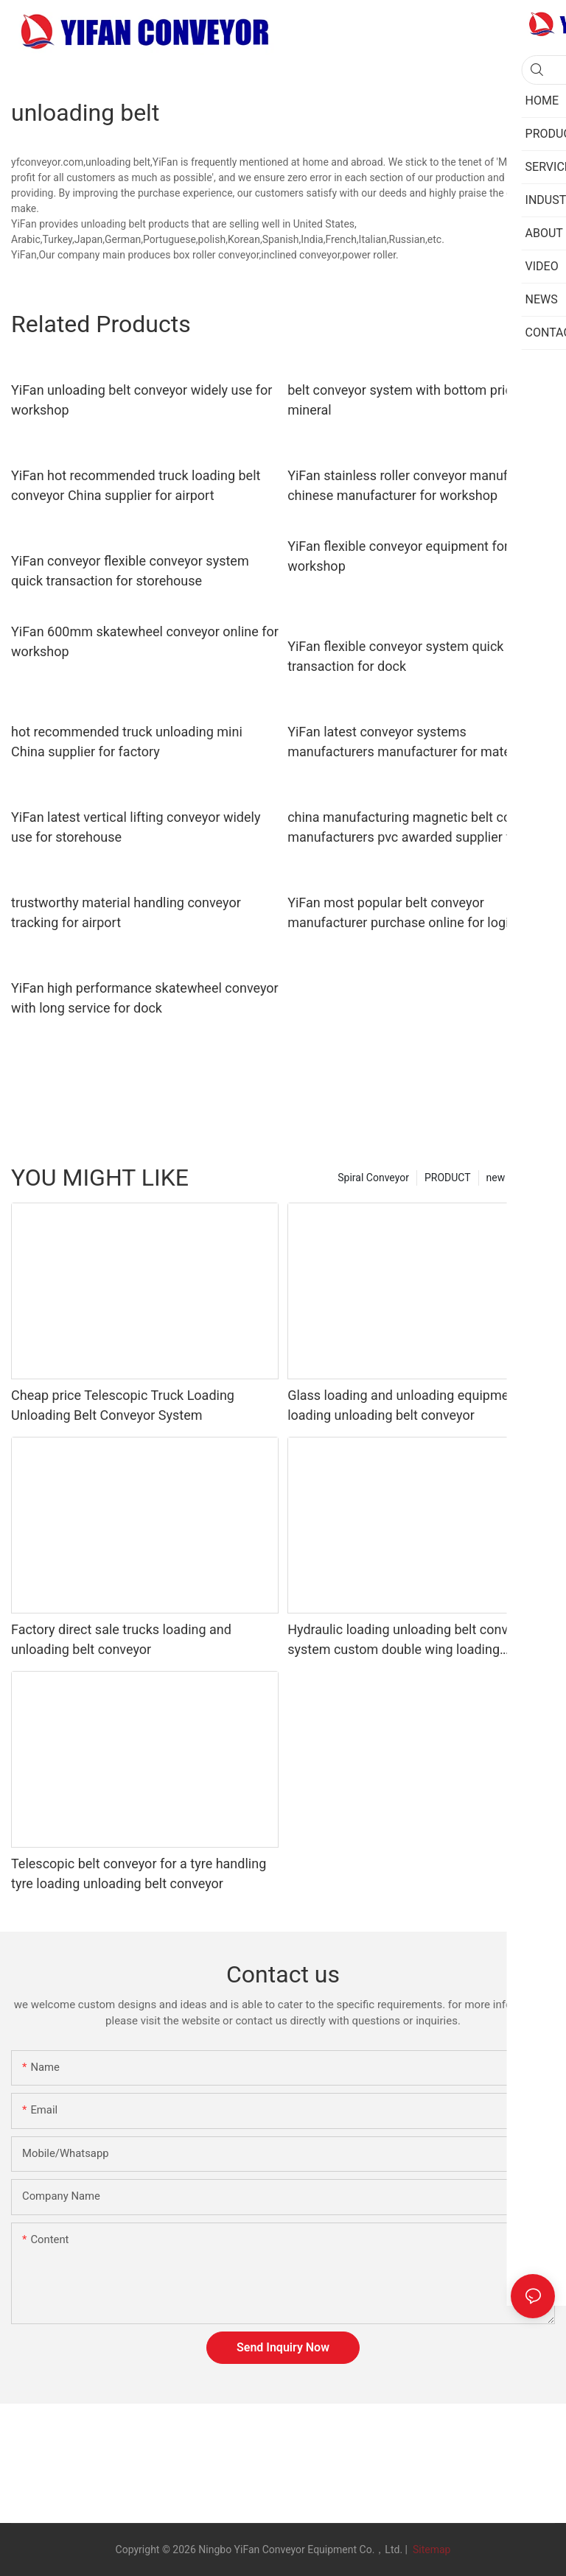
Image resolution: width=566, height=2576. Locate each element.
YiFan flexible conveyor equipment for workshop (398, 556)
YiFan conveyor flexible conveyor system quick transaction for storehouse (130, 570)
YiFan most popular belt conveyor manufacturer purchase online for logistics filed (412, 913)
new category (517, 1177)
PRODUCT (447, 1177)
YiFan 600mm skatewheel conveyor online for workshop (145, 641)
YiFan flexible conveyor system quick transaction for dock (395, 656)
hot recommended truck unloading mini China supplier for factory (126, 741)
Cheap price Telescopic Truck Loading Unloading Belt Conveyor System (122, 1405)
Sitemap (430, 2549)
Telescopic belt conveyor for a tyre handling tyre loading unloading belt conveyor (138, 1873)
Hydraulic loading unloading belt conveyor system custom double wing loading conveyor (410, 1640)
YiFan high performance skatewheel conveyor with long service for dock (145, 998)
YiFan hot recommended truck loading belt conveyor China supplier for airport (135, 485)
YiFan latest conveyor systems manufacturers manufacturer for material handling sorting (408, 742)
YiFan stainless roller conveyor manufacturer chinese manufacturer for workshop (418, 485)
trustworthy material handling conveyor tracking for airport (126, 912)
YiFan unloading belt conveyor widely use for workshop (141, 400)
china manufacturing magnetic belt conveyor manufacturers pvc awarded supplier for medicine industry (418, 828)
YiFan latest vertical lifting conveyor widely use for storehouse (135, 827)
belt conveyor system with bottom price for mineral (413, 400)
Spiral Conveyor (373, 1177)
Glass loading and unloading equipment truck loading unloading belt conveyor (420, 1405)
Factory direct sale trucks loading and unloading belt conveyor (121, 1639)
